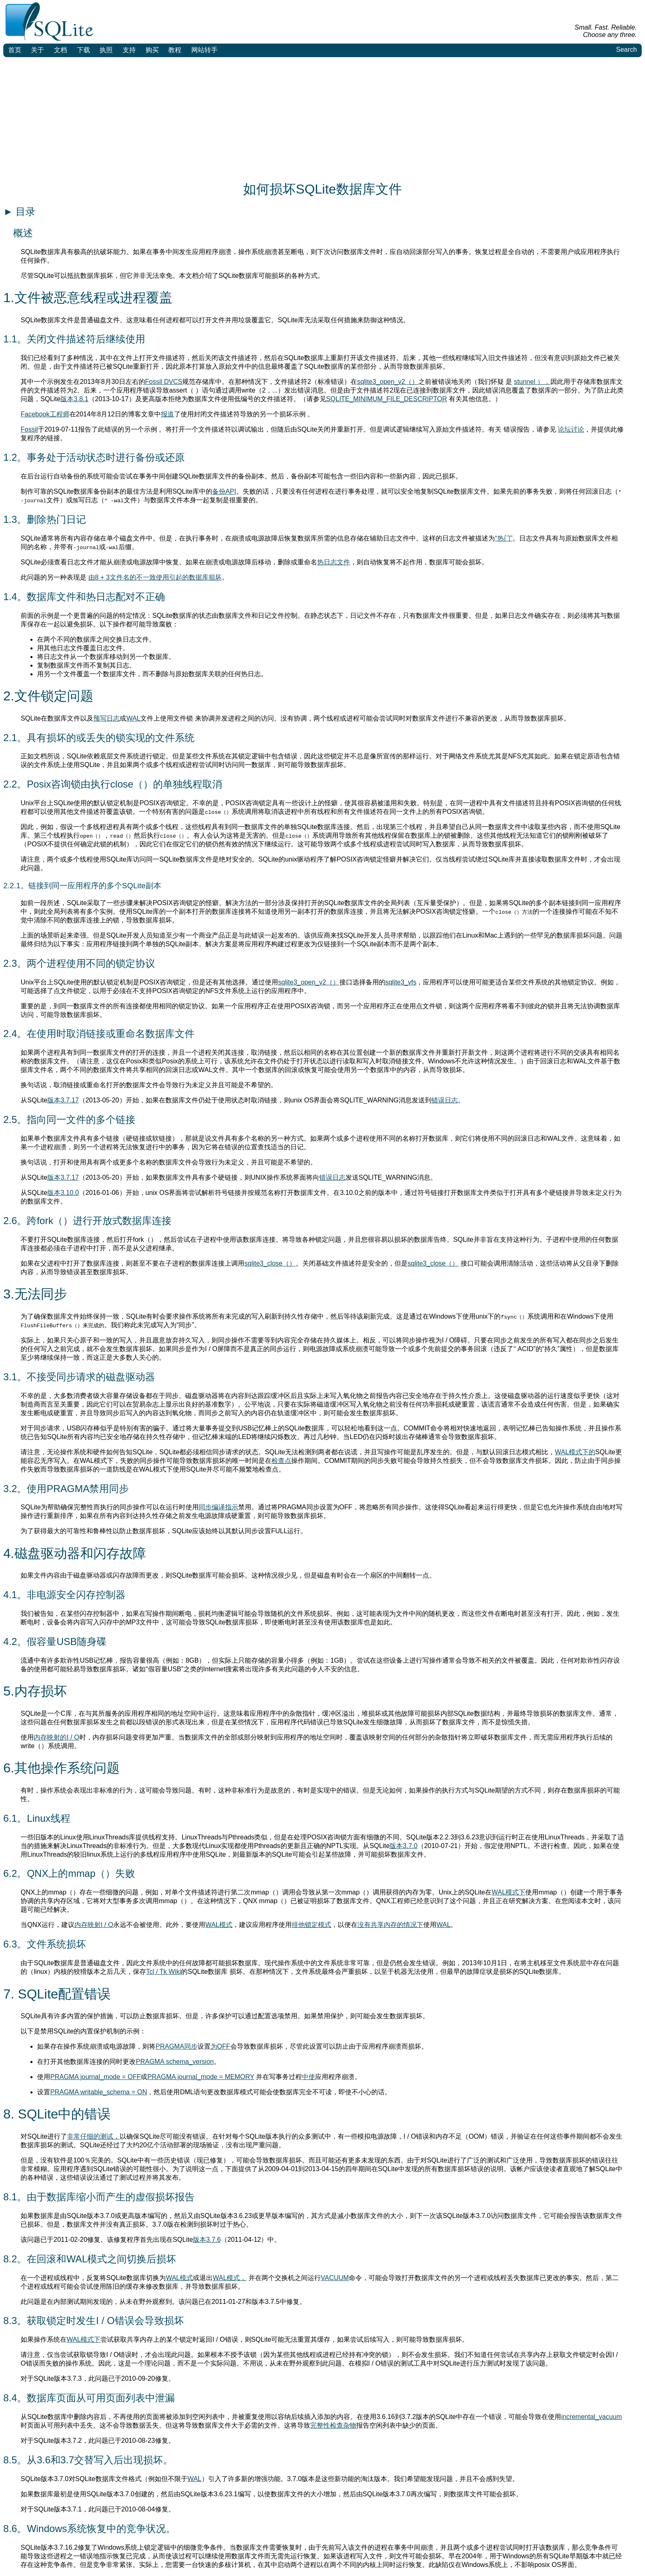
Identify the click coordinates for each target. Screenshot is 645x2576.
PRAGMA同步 (176, 2046)
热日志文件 (333, 562)
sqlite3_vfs (401, 982)
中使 (308, 2076)
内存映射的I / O (56, 1737)
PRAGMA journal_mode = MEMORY (200, 2076)
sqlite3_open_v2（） (387, 381)
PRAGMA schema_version (174, 2061)
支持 (129, 49)
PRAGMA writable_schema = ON (98, 2092)
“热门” (504, 538)
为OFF (220, 2046)
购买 (152, 49)
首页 (14, 49)
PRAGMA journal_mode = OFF (95, 2076)
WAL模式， (229, 2277)
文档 (60, 49)
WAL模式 (218, 1924)
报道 (167, 414)
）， (543, 381)
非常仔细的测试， (93, 2136)
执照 (106, 49)
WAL (133, 718)
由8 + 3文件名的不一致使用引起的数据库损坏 (155, 577)
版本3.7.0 (404, 1845)
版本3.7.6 (207, 2239)
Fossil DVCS (164, 381)
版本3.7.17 (63, 1100)
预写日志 (106, 718)
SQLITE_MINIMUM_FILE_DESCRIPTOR (386, 398)
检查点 (281, 1460)
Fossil (29, 429)
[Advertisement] (322, 118)
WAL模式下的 (575, 1452)
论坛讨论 (571, 429)
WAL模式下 (508, 1892)
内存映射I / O (93, 1924)
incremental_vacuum (591, 2416)
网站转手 (204, 49)
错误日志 (445, 1100)
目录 (19, 211)
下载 (83, 49)
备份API (224, 491)
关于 (37, 49)
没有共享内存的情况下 (390, 1924)
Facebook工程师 (45, 414)
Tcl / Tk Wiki (163, 1971)
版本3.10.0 (63, 1192)
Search (626, 49)
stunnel (525, 381)
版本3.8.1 (74, 398)
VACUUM (335, 2277)
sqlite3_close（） (270, 1263)
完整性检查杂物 (333, 2425)
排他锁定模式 (311, 1924)
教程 (174, 49)
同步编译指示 (218, 1507)
